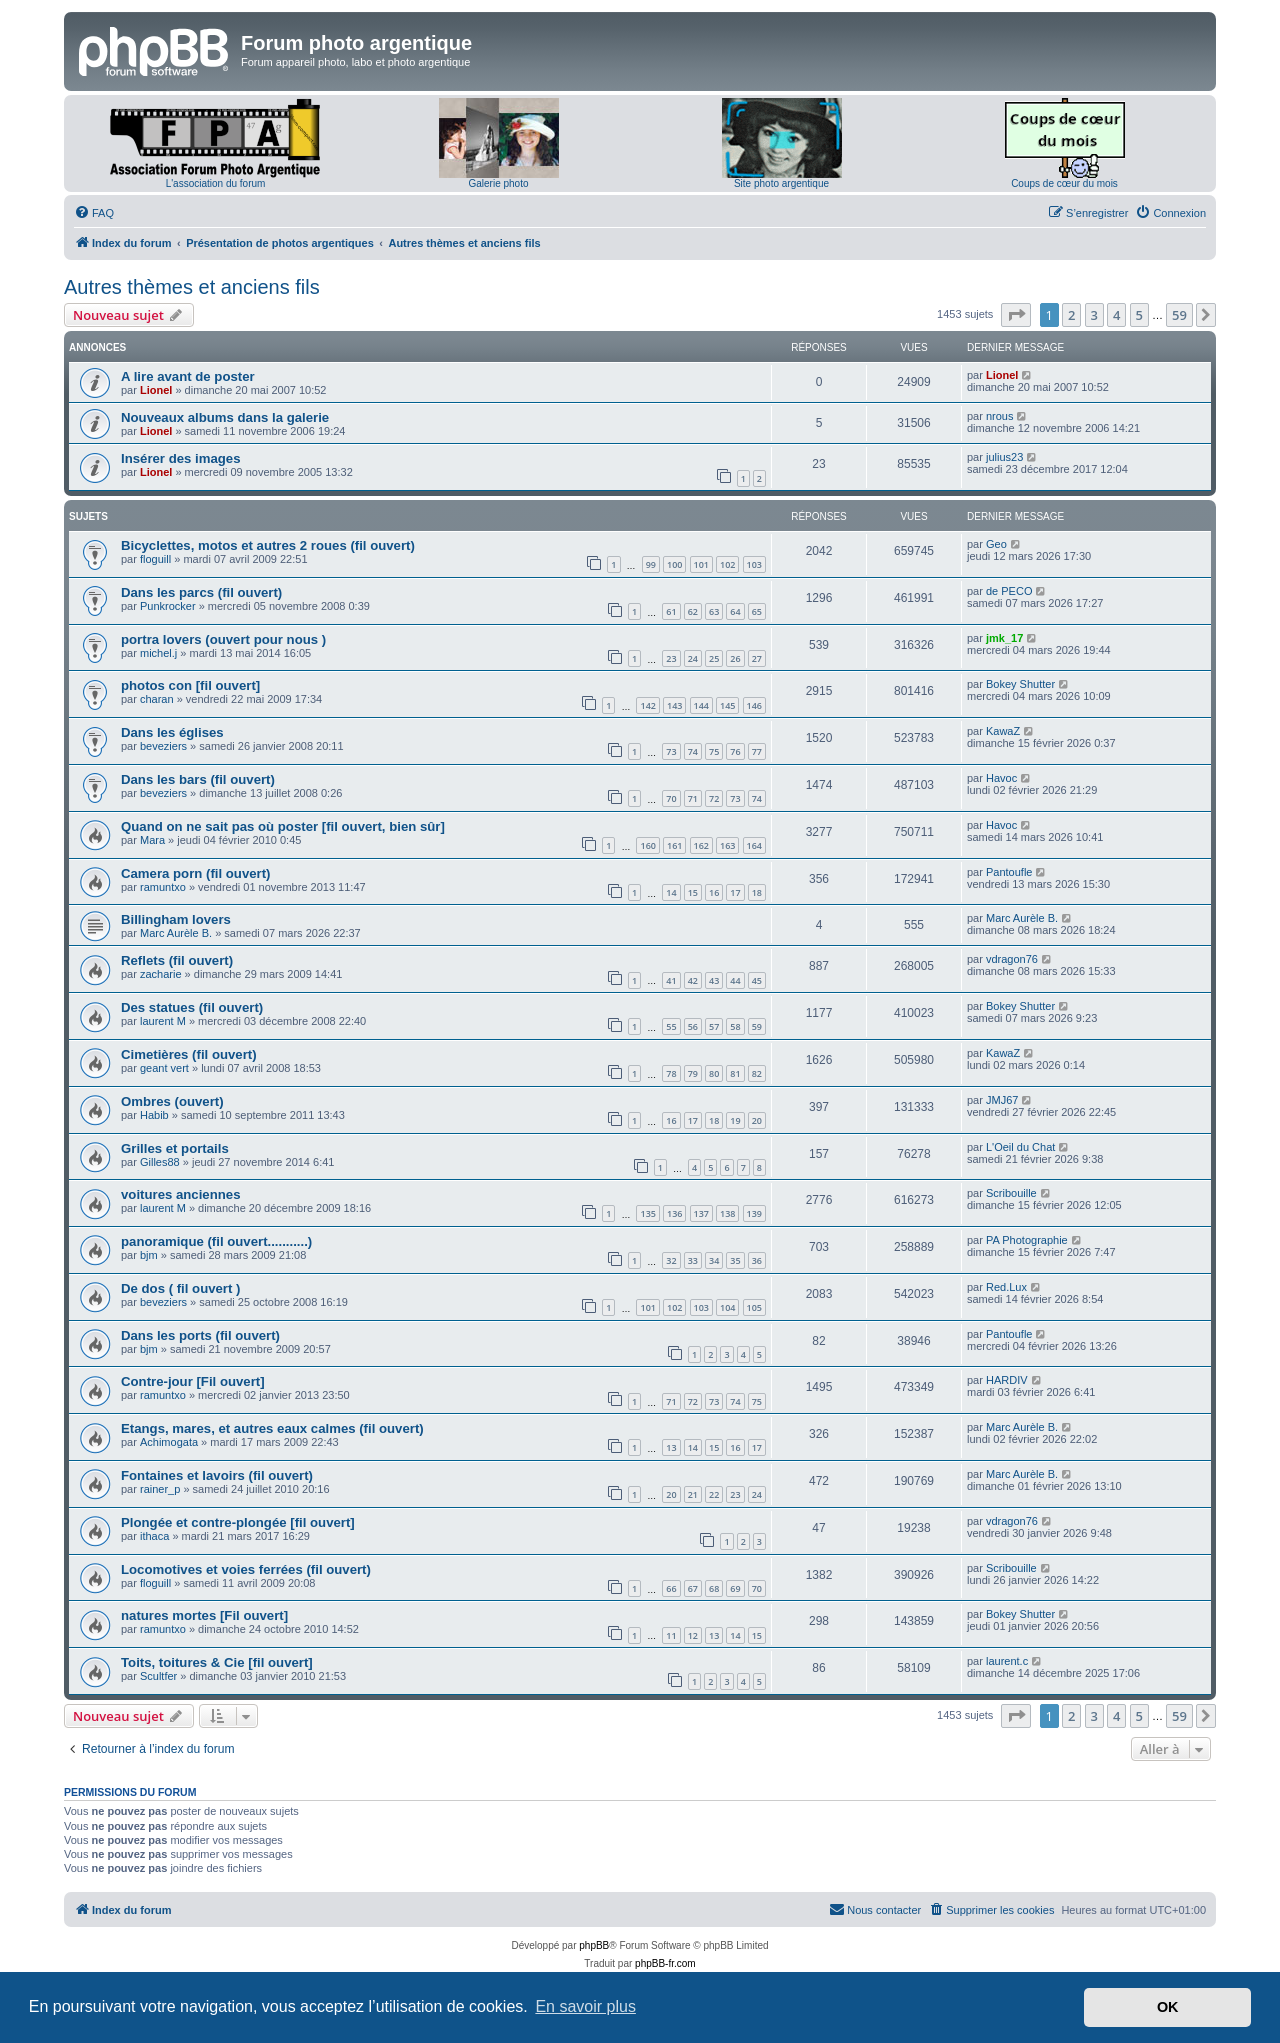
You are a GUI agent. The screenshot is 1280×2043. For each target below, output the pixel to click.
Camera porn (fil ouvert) (195, 873)
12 (693, 1635)
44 (735, 980)
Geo (996, 544)
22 (714, 1494)
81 (735, 1073)
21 (693, 1494)
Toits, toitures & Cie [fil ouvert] (217, 1662)
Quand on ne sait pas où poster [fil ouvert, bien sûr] (283, 826)
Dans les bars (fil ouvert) (198, 779)
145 (727, 705)
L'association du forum (216, 183)
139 (754, 1213)
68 (714, 1588)
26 (735, 658)
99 (651, 564)
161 (674, 845)
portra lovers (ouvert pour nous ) (223, 639)
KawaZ (1003, 731)
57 (714, 1026)
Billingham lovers (176, 919)
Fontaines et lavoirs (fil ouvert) (217, 1475)
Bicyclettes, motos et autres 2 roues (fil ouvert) (268, 545)
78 (671, 1073)
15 (693, 892)
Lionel (156, 390)
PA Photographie (1027, 1240)
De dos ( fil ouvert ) (180, 1288)
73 (671, 751)
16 (714, 892)
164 (754, 845)
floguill (155, 559)
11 (671, 1635)
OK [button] (1168, 2007)
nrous (1000, 416)
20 (757, 1120)
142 (647, 705)
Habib (154, 1115)
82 (757, 1073)
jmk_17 (1004, 638)
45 (757, 980)
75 (714, 751)
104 (727, 1307)
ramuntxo (163, 887)
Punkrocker (168, 606)
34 (714, 1260)
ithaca (154, 1536)
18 (757, 892)
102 (727, 564)
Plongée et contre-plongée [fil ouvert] (238, 1522)
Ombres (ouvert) (172, 1101)
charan (157, 699)
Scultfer (158, 1676)
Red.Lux (1006, 1287)
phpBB (594, 1945)
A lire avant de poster (188, 376)
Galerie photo (498, 183)
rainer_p (160, 1489)
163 (727, 845)
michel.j (158, 653)
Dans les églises (172, 732)
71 (693, 798)
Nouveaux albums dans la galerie (225, 417)
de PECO (1009, 591)
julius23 (1004, 457)
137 (701, 1213)
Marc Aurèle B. (176, 933)
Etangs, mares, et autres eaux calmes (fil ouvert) (272, 1428)
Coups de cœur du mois (1064, 183)
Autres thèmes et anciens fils (192, 287)
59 (757, 1026)
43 (714, 980)
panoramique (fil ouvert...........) (216, 1241)
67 (693, 1588)
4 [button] (1116, 315)
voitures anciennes (180, 1194)
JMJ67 (1002, 1100)
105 (754, 1307)
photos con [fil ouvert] (190, 685)
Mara (152, 840)
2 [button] (1071, 315)
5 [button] (1139, 315)
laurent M (163, 1021)
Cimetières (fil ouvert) (189, 1054)
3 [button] (1094, 315)
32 (671, 1260)
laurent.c (1007, 1661)
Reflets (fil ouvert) (177, 960)
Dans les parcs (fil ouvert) (201, 592)
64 (735, 611)
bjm (149, 1255)
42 (693, 980)
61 (671, 611)
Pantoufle (1009, 872)
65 (757, 611)
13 (671, 1447)
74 (693, 751)
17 (735, 892)
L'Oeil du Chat (1020, 1147)
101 (701, 564)
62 (693, 611)
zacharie (161, 974)
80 (714, 1073)
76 (735, 751)
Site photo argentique (781, 183)
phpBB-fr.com (665, 1963)
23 (671, 658)
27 (757, 658)
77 (757, 751)
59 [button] (1179, 315)
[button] (1016, 315)
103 (754, 564)
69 (735, 1588)
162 (701, 845)
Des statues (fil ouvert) (192, 1007)
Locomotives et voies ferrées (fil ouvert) (246, 1569)
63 (714, 611)
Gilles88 (160, 1162)
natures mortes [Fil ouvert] (204, 1615)
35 (735, 1260)
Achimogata (169, 1442)
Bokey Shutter (1020, 684)
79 (693, 1073)
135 (647, 1213)
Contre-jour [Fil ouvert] (193, 1381)
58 (735, 1026)
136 (674, 1213)
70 (671, 798)
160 (647, 845)
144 (701, 705)
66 (671, 1588)
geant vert (164, 1068)
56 (693, 1026)
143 (674, 705)
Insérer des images (181, 458)
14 (671, 892)
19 (735, 1120)
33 (693, 1260)
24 (693, 658)
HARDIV (1007, 1380)
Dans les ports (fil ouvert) (200, 1335)
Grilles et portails (175, 1148)
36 (757, 1260)
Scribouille (1011, 1193)
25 (714, 658)
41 (671, 980)
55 (671, 1026)
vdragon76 (1012, 959)
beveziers (163, 746)
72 (714, 798)
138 (727, 1213)
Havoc (1001, 778)
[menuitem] (94, 213)
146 (754, 705)
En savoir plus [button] (585, 2006)
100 (674, 564)
